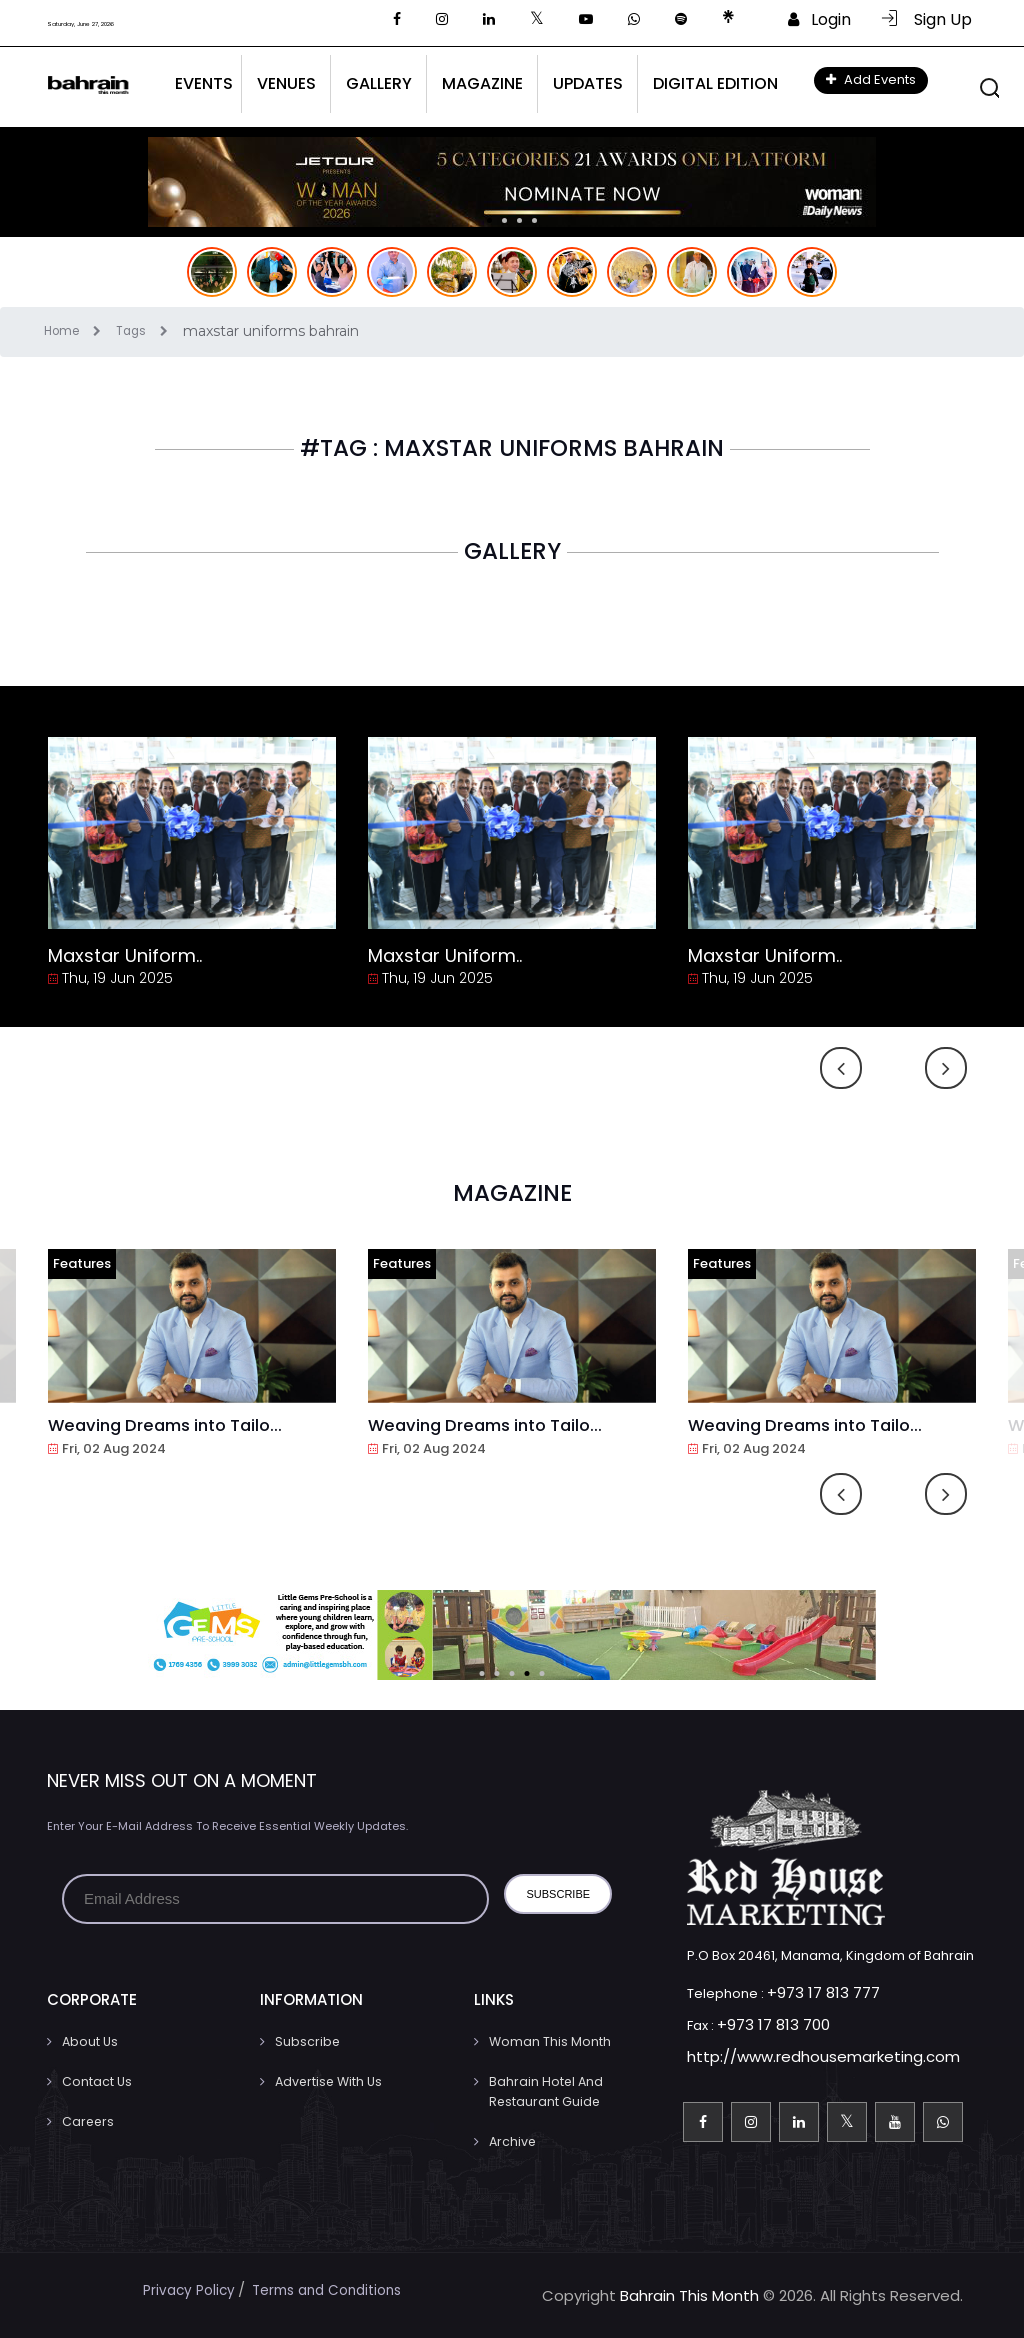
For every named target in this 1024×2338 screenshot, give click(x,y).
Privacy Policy (181, 2289)
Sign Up (926, 19)
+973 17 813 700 (764, 2023)
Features (82, 1263)
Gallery (379, 83)
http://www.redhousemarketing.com (807, 2054)
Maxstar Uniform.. (125, 955)
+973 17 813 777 (813, 1992)
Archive (511, 2141)
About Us (89, 2041)
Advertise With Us (327, 2081)
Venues (286, 83)
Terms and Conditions (329, 2289)
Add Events (871, 79)
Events (204, 83)
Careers (86, 2121)
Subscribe (305, 2041)
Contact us (96, 2081)
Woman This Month (548, 2041)
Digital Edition (715, 83)
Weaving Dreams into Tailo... (175, 1424)
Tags (158, 331)
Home (82, 331)
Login (819, 19)
